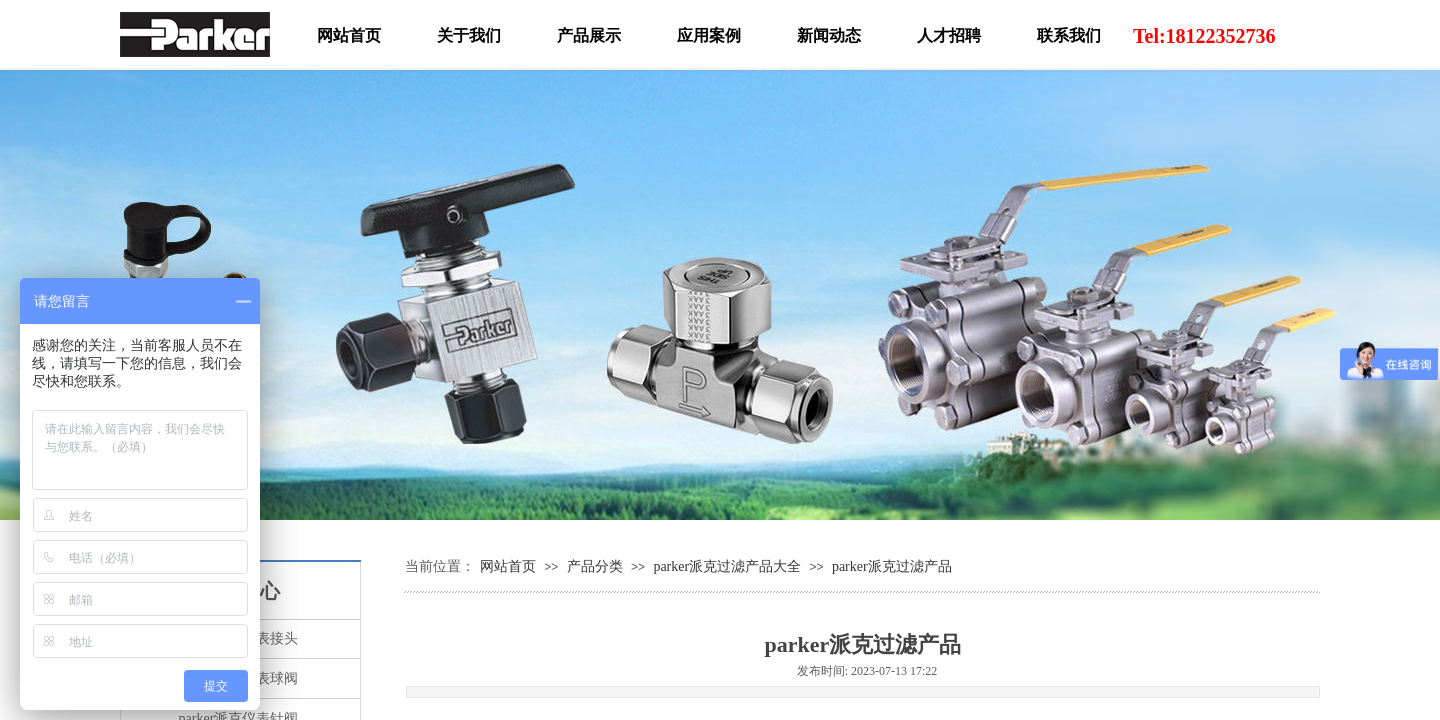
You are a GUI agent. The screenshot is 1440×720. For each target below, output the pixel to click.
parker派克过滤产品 (892, 566)
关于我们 (469, 35)
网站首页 (508, 566)
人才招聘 (949, 35)
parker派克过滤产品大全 (727, 566)
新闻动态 (829, 35)
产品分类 (595, 566)
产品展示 (589, 35)
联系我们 (1069, 35)
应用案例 (709, 35)
